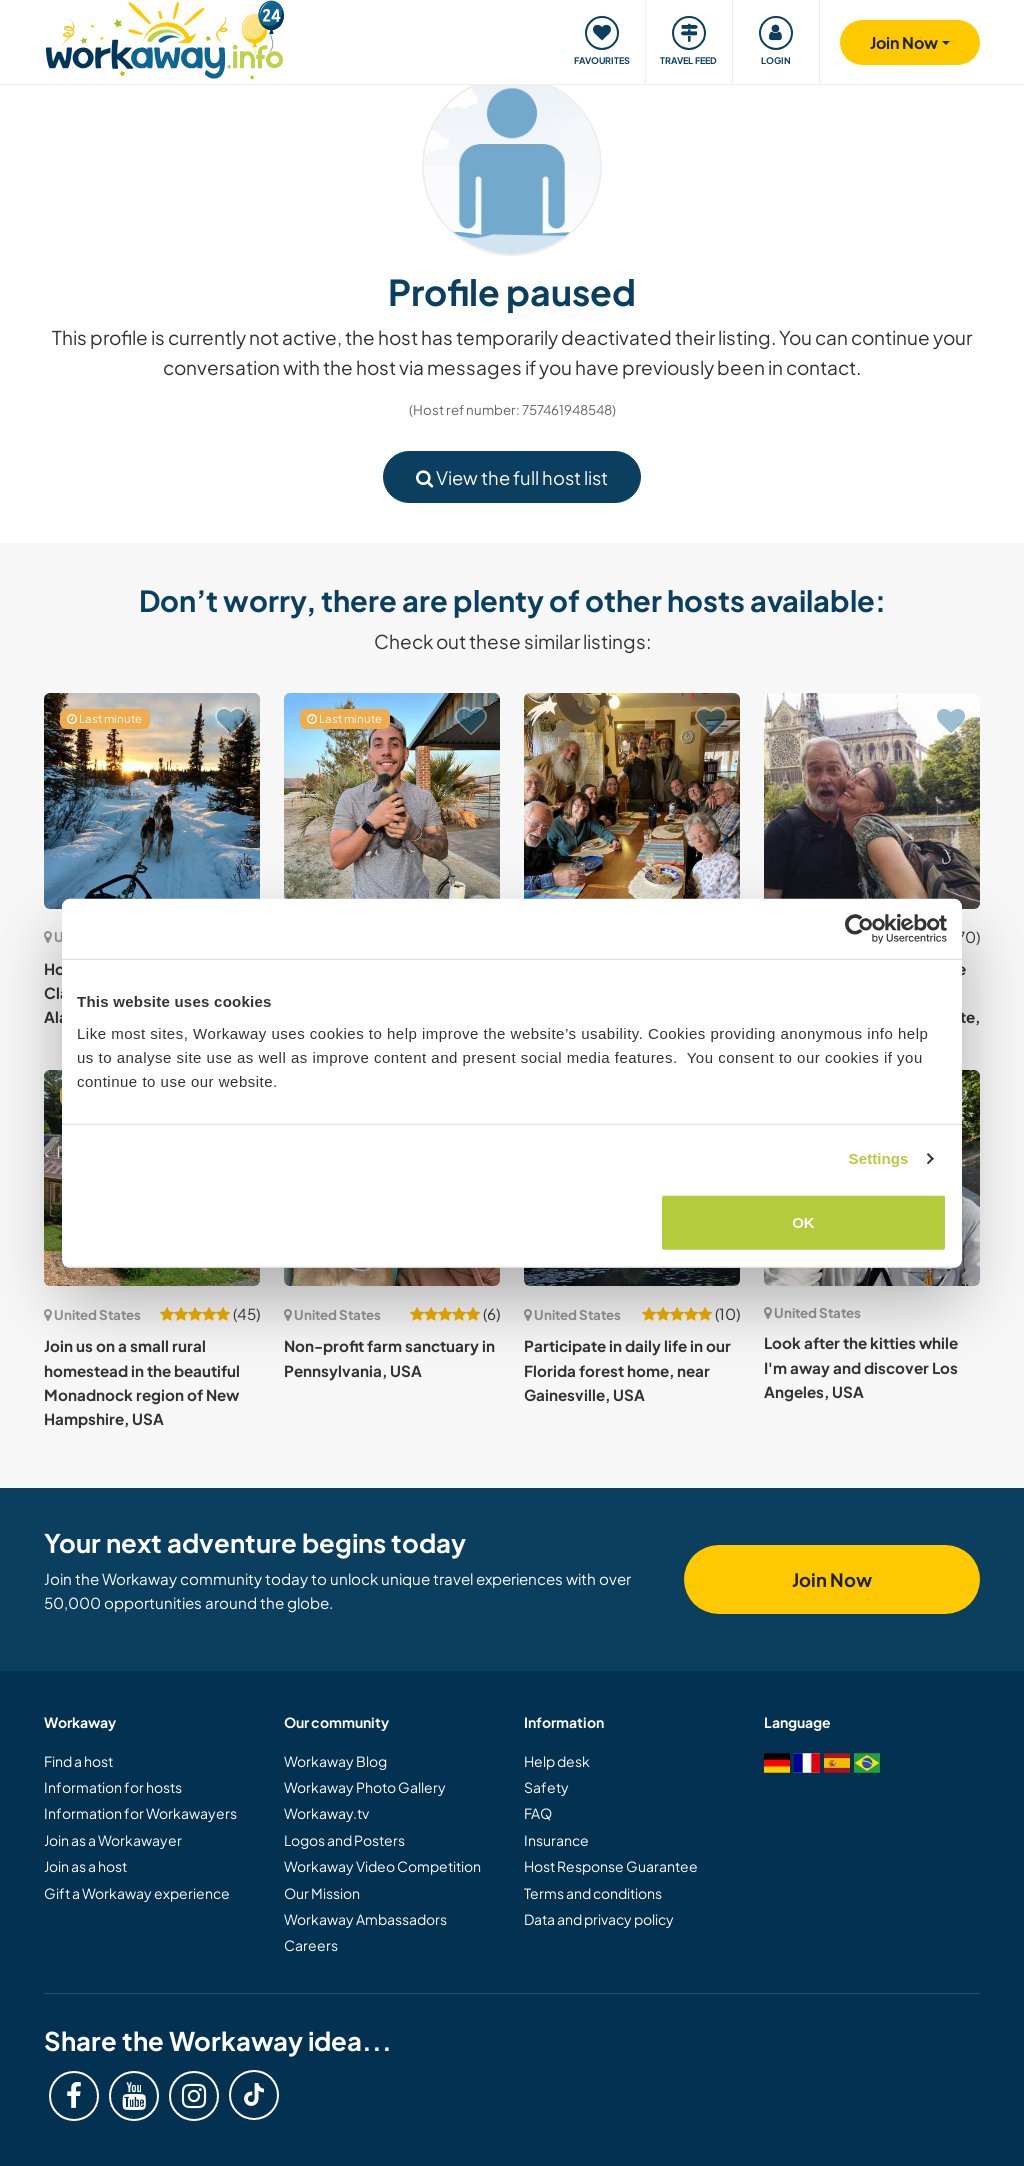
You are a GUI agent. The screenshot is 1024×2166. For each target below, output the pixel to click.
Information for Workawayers (140, 1813)
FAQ (538, 1813)
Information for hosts (113, 1787)
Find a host (78, 1761)
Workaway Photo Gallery (365, 1787)
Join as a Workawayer (113, 1840)
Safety (546, 1787)
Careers (311, 1945)
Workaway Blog (335, 1761)
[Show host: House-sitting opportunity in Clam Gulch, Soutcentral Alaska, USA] (152, 801)
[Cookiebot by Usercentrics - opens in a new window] (859, 929)
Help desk (557, 1761)
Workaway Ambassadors (365, 1919)
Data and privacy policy (599, 1919)
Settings (879, 1158)
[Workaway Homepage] (164, 37)
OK (803, 1221)
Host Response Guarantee (611, 1866)
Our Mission (322, 1893)
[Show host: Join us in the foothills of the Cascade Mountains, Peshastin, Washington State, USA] (872, 801)
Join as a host (85, 1866)
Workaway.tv (326, 1813)
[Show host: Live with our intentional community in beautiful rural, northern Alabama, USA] (632, 801)
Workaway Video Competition (382, 1866)
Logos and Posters (344, 1840)
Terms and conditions (593, 1893)
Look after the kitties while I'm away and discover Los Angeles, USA (861, 1367)
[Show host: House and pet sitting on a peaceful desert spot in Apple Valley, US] (392, 801)
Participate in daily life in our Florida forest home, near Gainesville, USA (627, 1370)
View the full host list (512, 477)
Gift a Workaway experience (137, 1893)
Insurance (556, 1840)
